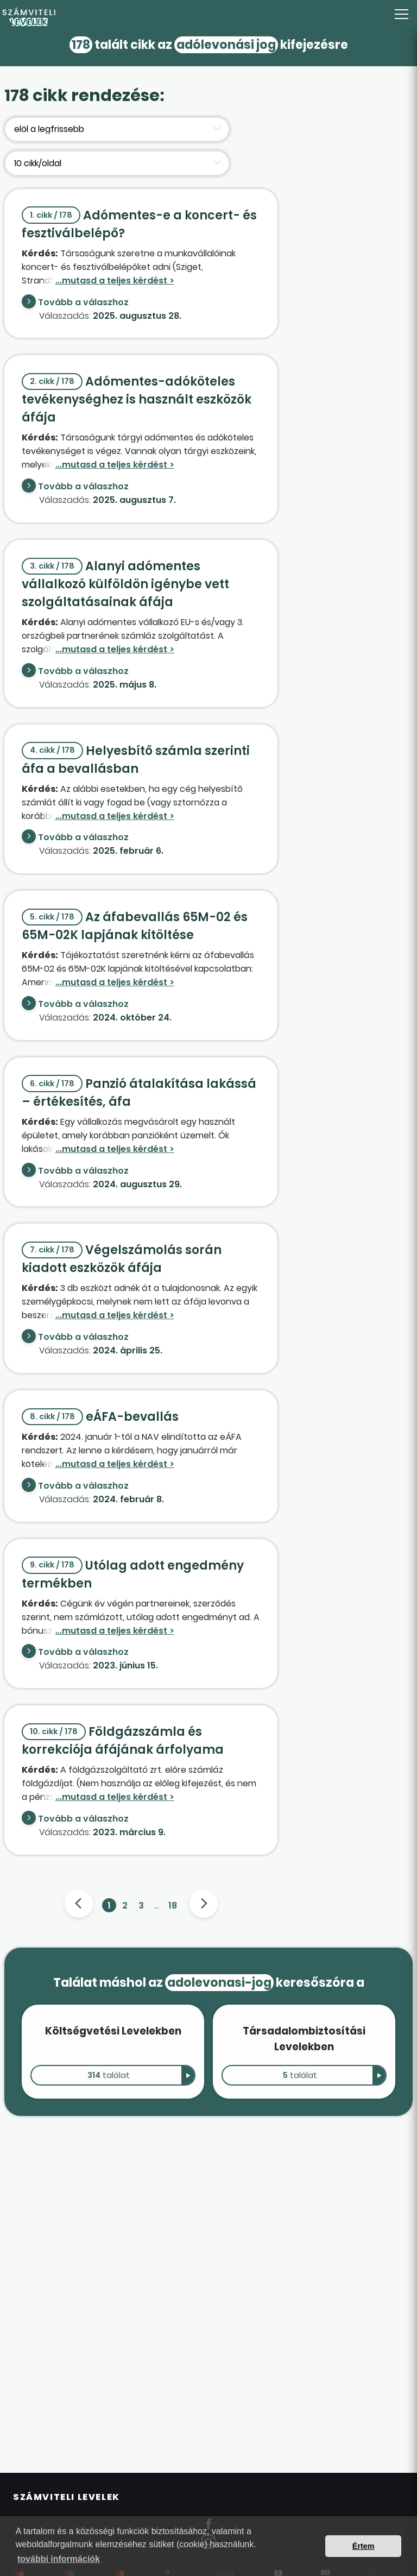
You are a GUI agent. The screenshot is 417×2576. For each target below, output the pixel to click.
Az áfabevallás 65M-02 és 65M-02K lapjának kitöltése (135, 926)
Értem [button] (363, 2546)
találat (108, 2075)
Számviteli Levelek (66, 2497)
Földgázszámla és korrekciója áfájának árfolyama (123, 1740)
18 (172, 1905)
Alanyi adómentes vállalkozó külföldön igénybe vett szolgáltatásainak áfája (125, 584)
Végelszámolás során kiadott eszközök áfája (122, 1259)
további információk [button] (58, 2559)
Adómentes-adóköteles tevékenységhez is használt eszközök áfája (136, 399)
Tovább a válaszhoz (83, 302)
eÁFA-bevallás (100, 1416)
